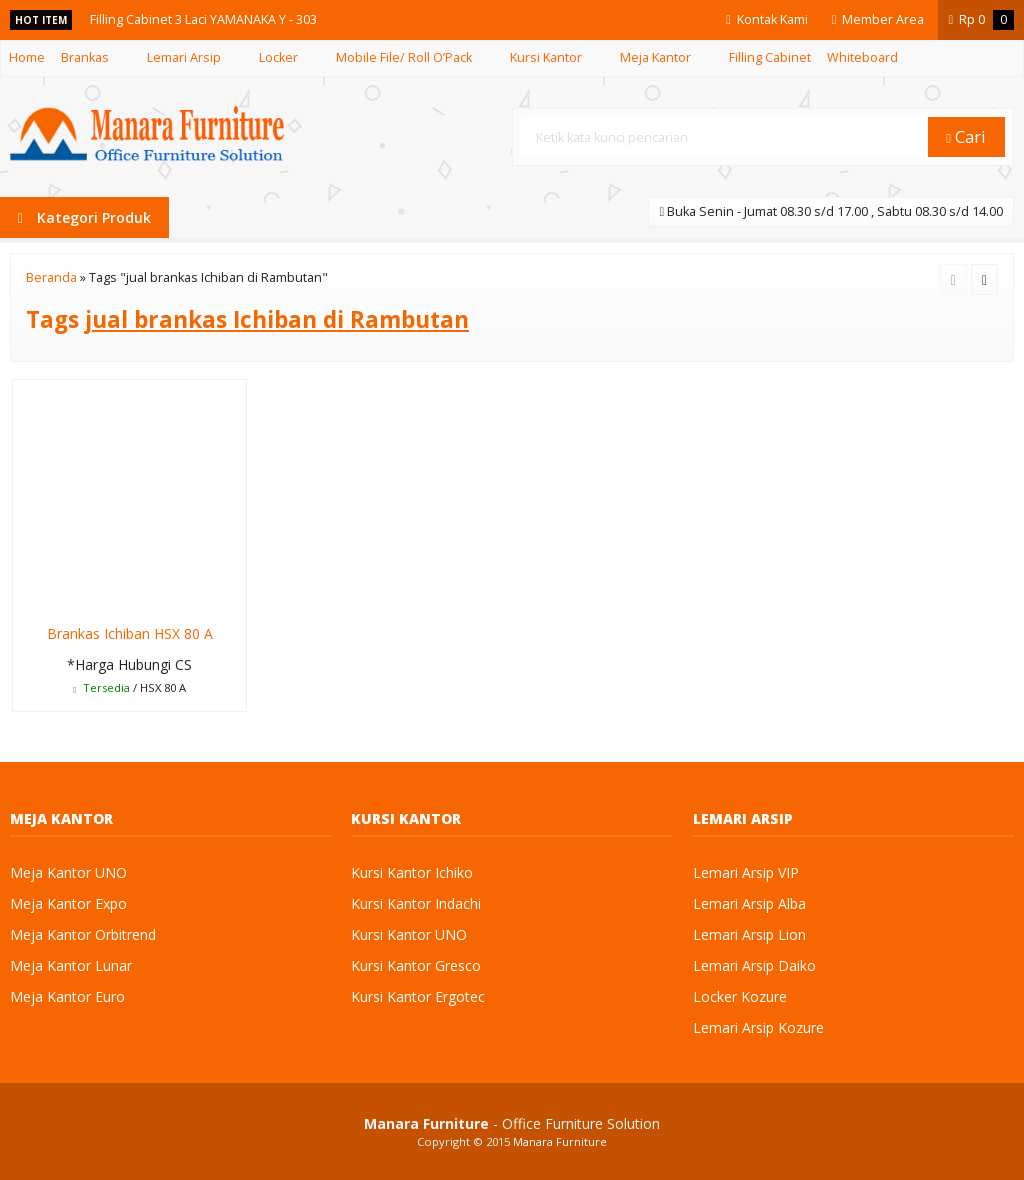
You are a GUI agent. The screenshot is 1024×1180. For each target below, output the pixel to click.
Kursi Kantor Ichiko (412, 872)
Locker (278, 57)
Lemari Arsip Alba (749, 903)
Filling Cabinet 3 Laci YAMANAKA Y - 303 (203, 19)
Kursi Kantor (546, 57)
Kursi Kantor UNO (409, 934)
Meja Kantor (655, 57)
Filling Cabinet (770, 57)
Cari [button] (966, 136)
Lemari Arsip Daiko (754, 965)
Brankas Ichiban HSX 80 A (130, 633)
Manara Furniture (560, 1141)
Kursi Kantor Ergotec (418, 996)
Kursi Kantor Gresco (416, 965)
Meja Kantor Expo (68, 903)
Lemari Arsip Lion (749, 934)
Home (27, 57)
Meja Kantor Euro (67, 996)
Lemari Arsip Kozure (758, 1027)
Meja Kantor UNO (68, 872)
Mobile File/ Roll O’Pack (404, 57)
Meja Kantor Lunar (71, 965)
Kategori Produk (84, 217)
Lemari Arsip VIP (746, 872)
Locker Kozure (740, 996)
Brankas (85, 57)
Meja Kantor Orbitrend (83, 934)
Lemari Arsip (184, 57)
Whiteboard (862, 57)
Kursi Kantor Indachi (416, 903)
